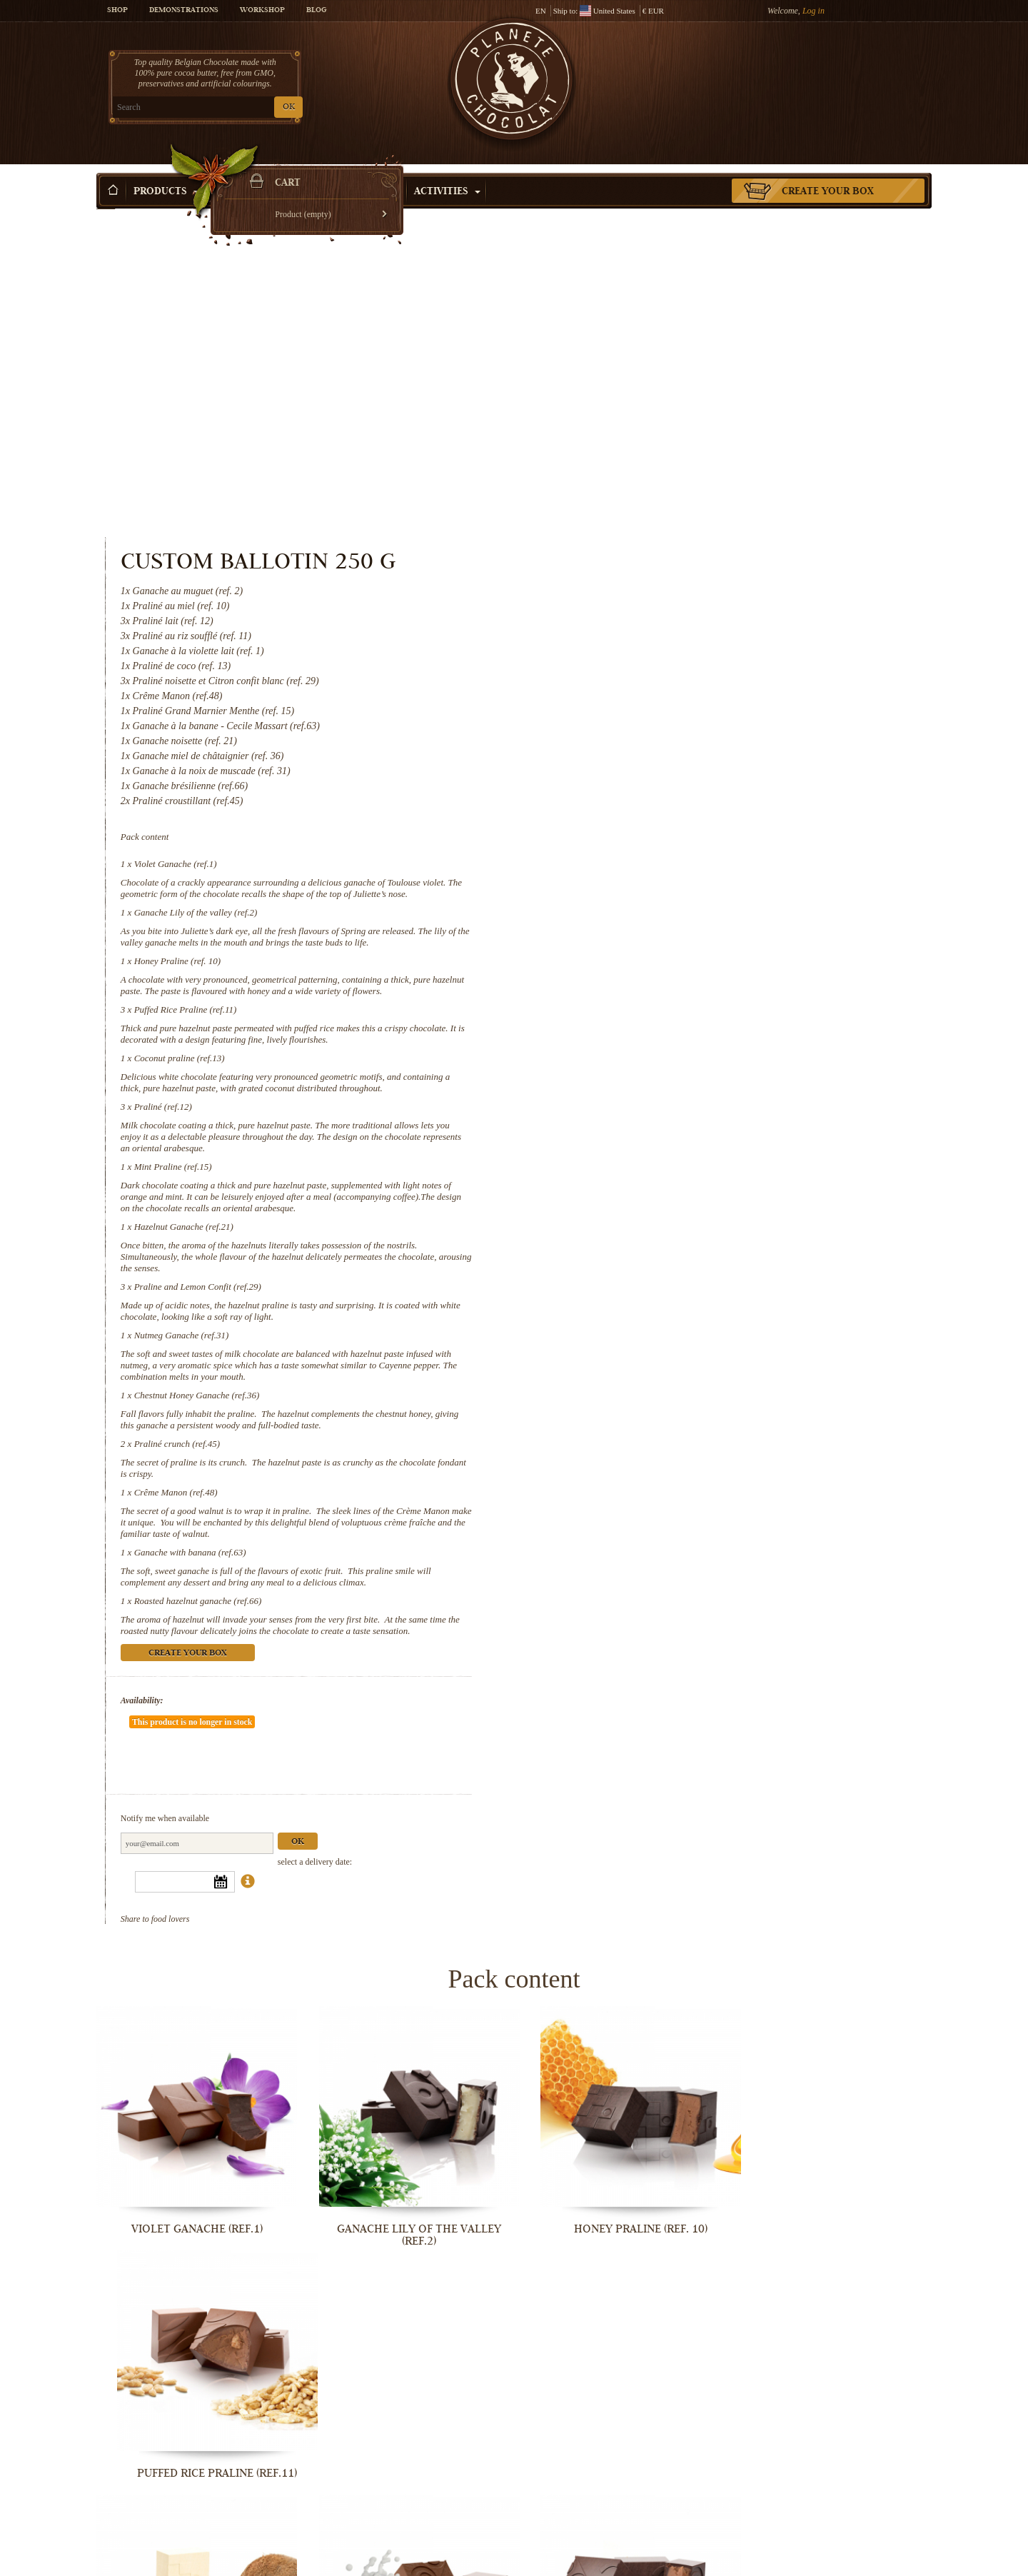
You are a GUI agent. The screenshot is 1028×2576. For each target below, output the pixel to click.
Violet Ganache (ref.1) (654, 533)
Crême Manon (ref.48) (655, 1162)
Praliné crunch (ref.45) (656, 1113)
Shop (117, 10)
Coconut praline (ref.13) (658, 728)
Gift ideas (245, 170)
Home (105, 196)
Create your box (828, 170)
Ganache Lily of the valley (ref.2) (675, 582)
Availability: (621, 1370)
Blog (316, 10)
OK (264, 107)
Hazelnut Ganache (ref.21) (662, 896)
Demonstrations (183, 10)
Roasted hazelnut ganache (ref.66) (677, 1271)
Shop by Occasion (346, 170)
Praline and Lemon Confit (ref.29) (676, 956)
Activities (447, 170)
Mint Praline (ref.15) (652, 836)
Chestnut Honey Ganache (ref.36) (676, 1065)
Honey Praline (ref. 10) (656, 631)
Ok (776, 1469)
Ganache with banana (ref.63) (669, 1222)
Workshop (262, 10)
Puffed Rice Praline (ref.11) (664, 679)
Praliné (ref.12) (642, 776)
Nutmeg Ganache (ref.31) (660, 1005)
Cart (827, 67)
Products (166, 170)
